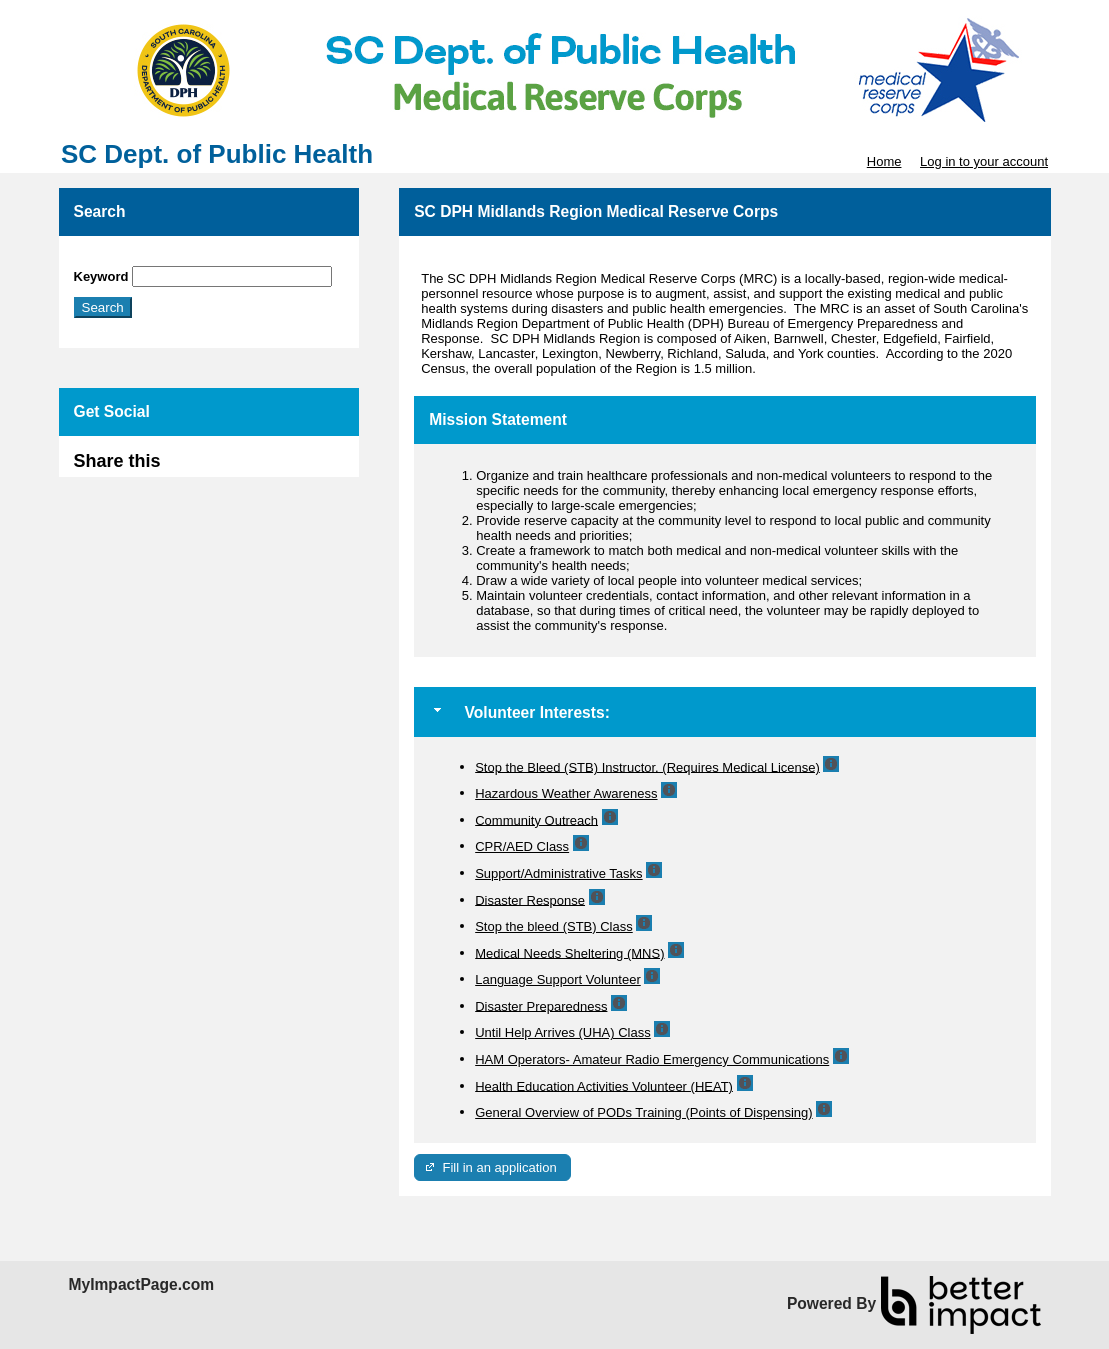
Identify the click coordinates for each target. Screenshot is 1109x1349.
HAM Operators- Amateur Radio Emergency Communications (652, 1059)
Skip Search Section (132, 258)
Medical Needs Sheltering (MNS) (569, 952)
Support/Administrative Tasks (558, 873)
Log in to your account (984, 161)
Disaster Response (530, 899)
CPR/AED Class (522, 846)
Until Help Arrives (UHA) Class (563, 1032)
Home (884, 161)
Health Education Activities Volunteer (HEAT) (604, 1085)
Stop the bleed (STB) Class (554, 926)
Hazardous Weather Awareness (566, 793)
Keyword (101, 276)
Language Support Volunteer (558, 979)
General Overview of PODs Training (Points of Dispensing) (643, 1112)
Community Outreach (536, 819)
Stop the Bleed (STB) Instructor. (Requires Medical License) (647, 766)
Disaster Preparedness (541, 1005)
